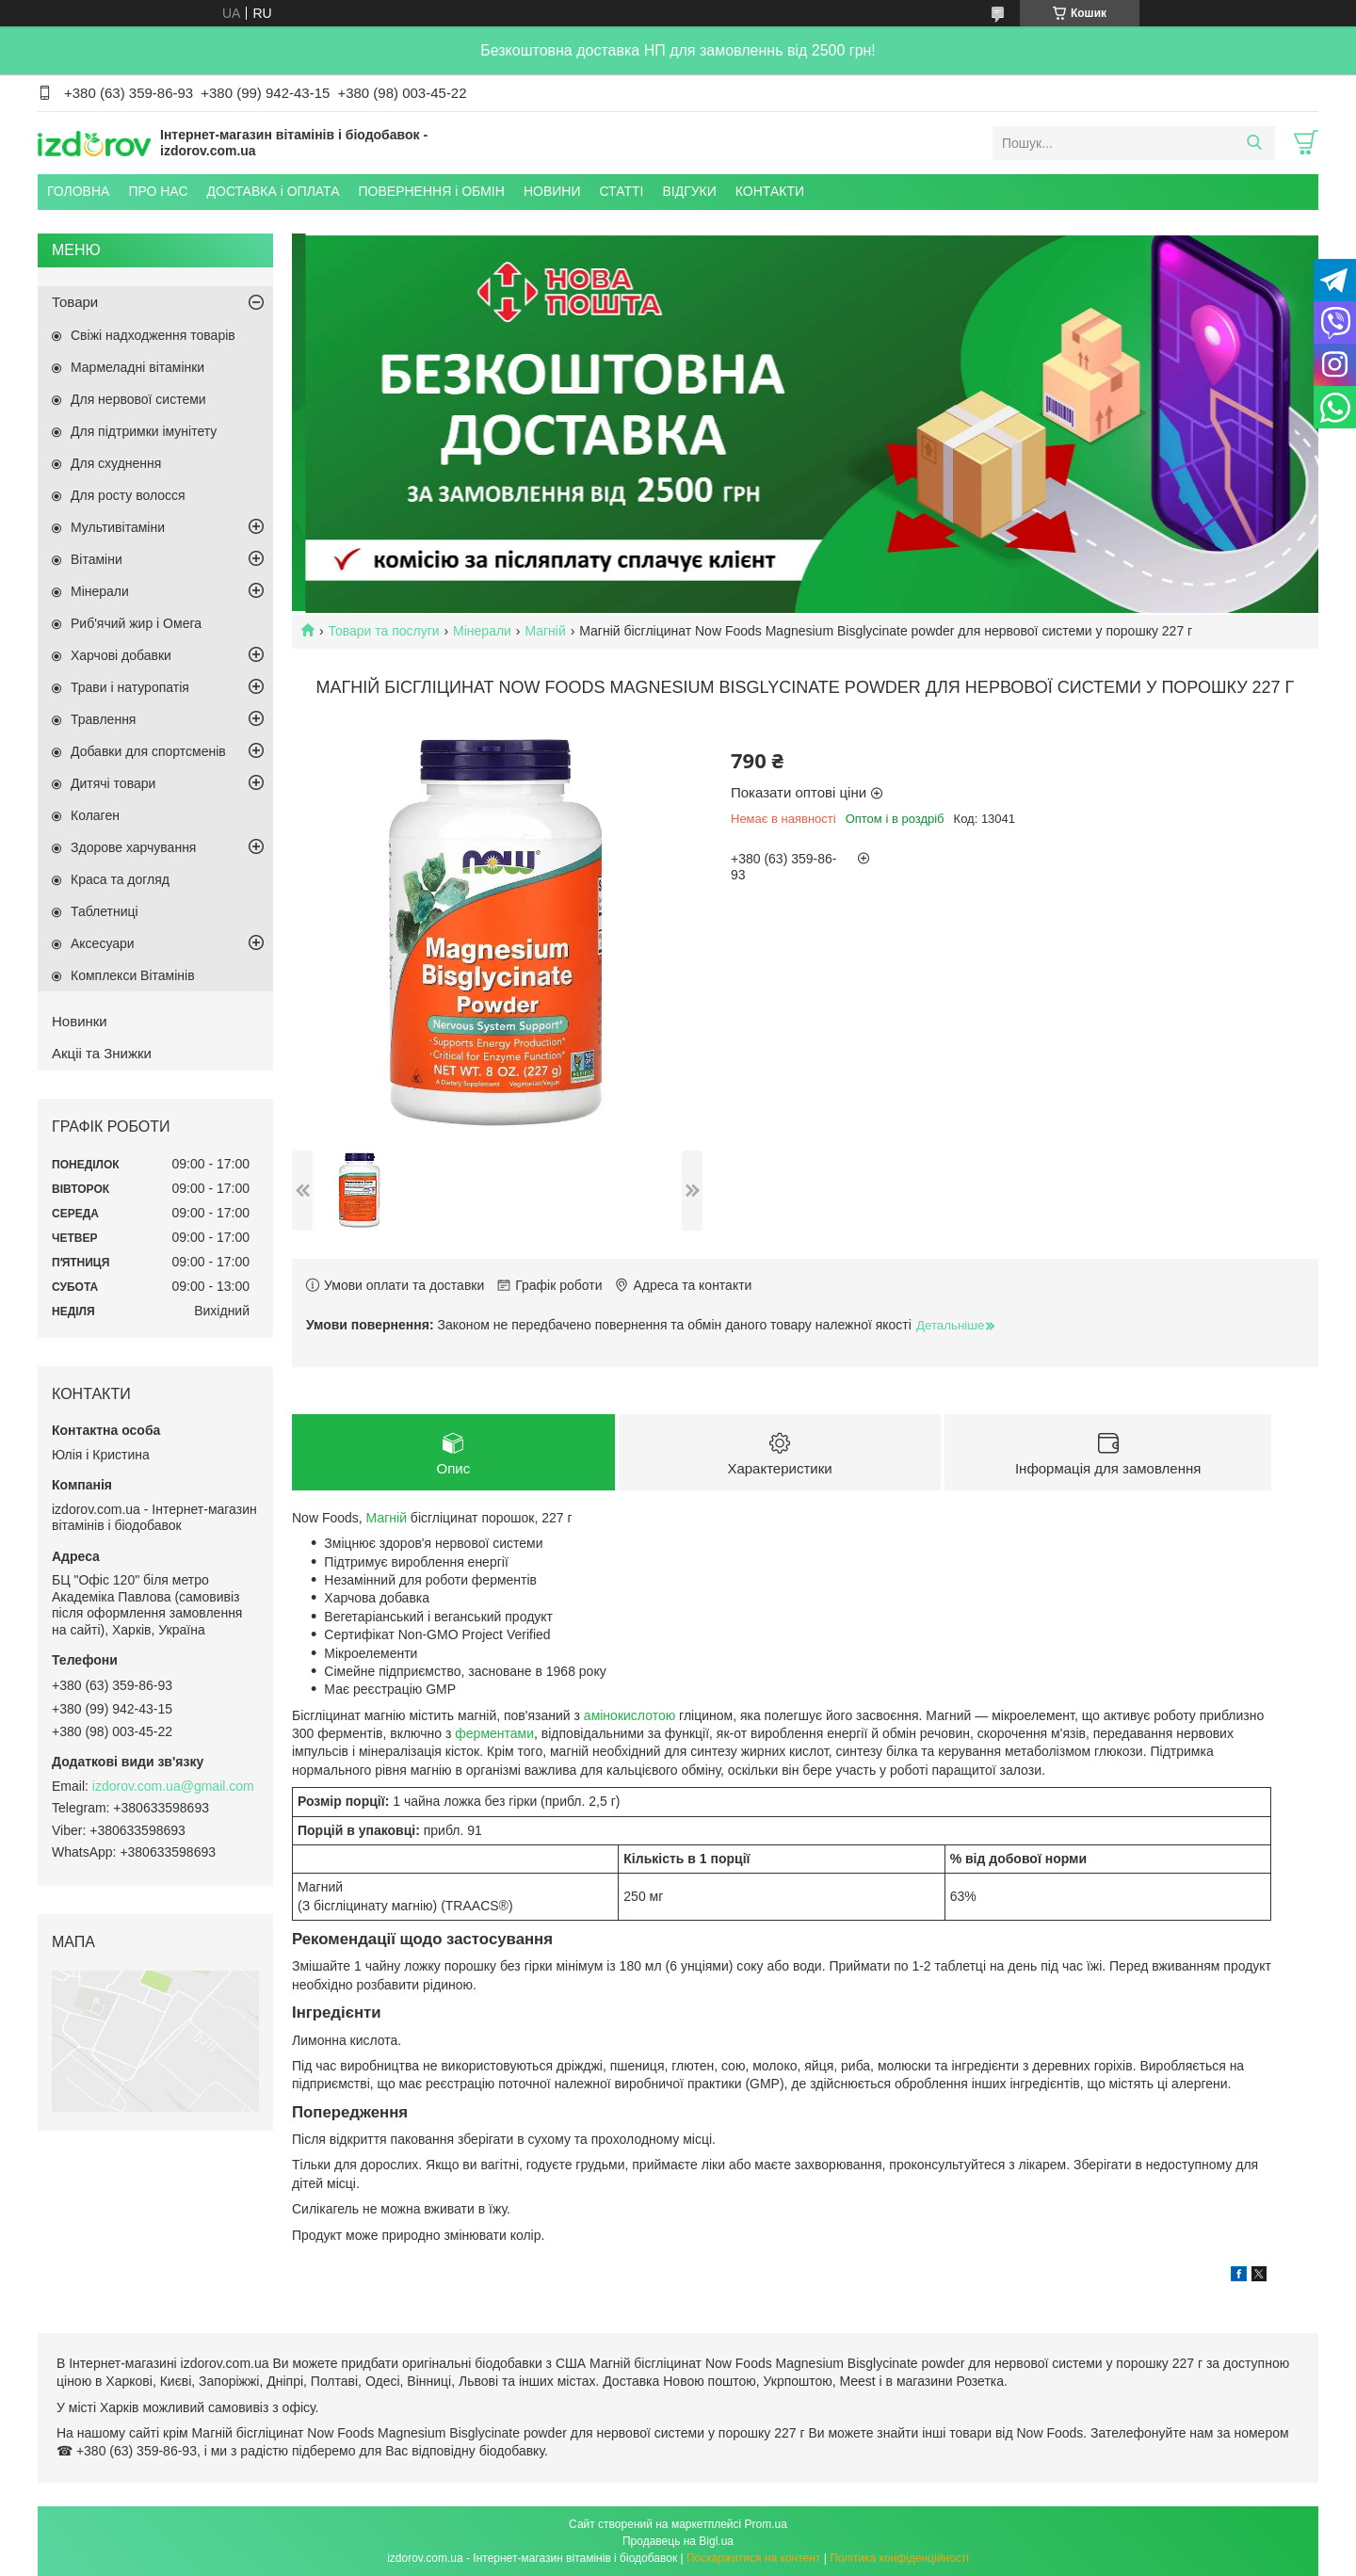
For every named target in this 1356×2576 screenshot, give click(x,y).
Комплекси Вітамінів (133, 975)
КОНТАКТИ (769, 191)
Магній (545, 630)
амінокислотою (629, 1715)
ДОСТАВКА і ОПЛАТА (273, 191)
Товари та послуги (383, 630)
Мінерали (482, 630)
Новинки (79, 1021)
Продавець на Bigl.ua (678, 2541)
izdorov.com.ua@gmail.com (173, 1786)
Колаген (95, 815)
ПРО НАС (157, 191)
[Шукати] (1254, 143)
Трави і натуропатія (130, 687)
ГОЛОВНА (78, 191)
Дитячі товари (113, 783)
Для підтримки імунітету (144, 431)
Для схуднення (116, 463)
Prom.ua (766, 2524)
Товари (75, 302)
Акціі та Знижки (102, 1053)
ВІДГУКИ (689, 191)
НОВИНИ (552, 191)
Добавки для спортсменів (148, 751)
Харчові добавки (121, 655)
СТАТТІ (621, 191)
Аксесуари (103, 943)
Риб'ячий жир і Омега (136, 623)
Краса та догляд (120, 879)
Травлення (103, 719)
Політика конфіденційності (899, 2558)
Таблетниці (104, 911)
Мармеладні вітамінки (137, 367)
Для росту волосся (128, 495)
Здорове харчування (133, 847)
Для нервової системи (138, 399)
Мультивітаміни (118, 527)
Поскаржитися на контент (753, 2558)
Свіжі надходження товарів (153, 335)
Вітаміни (96, 559)
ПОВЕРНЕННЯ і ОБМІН (432, 191)
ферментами (494, 1733)
